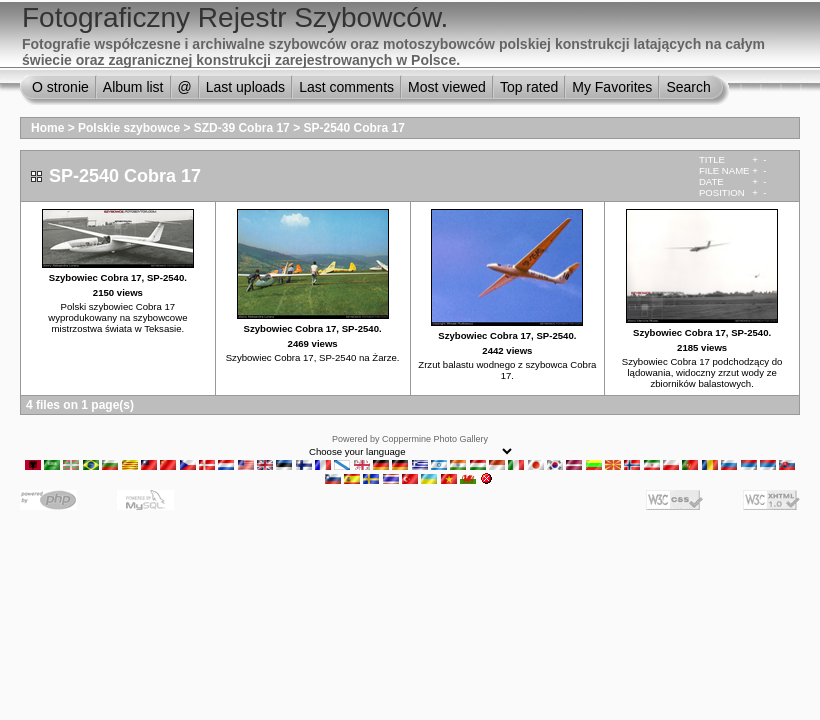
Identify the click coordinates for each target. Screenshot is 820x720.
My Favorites (612, 87)
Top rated (529, 87)
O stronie (60, 87)
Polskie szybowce (129, 128)
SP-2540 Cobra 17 (353, 128)
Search (688, 87)
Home (47, 128)
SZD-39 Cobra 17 (242, 128)
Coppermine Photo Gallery (435, 439)
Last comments (346, 87)
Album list (133, 87)
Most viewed (447, 87)
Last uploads (245, 87)
